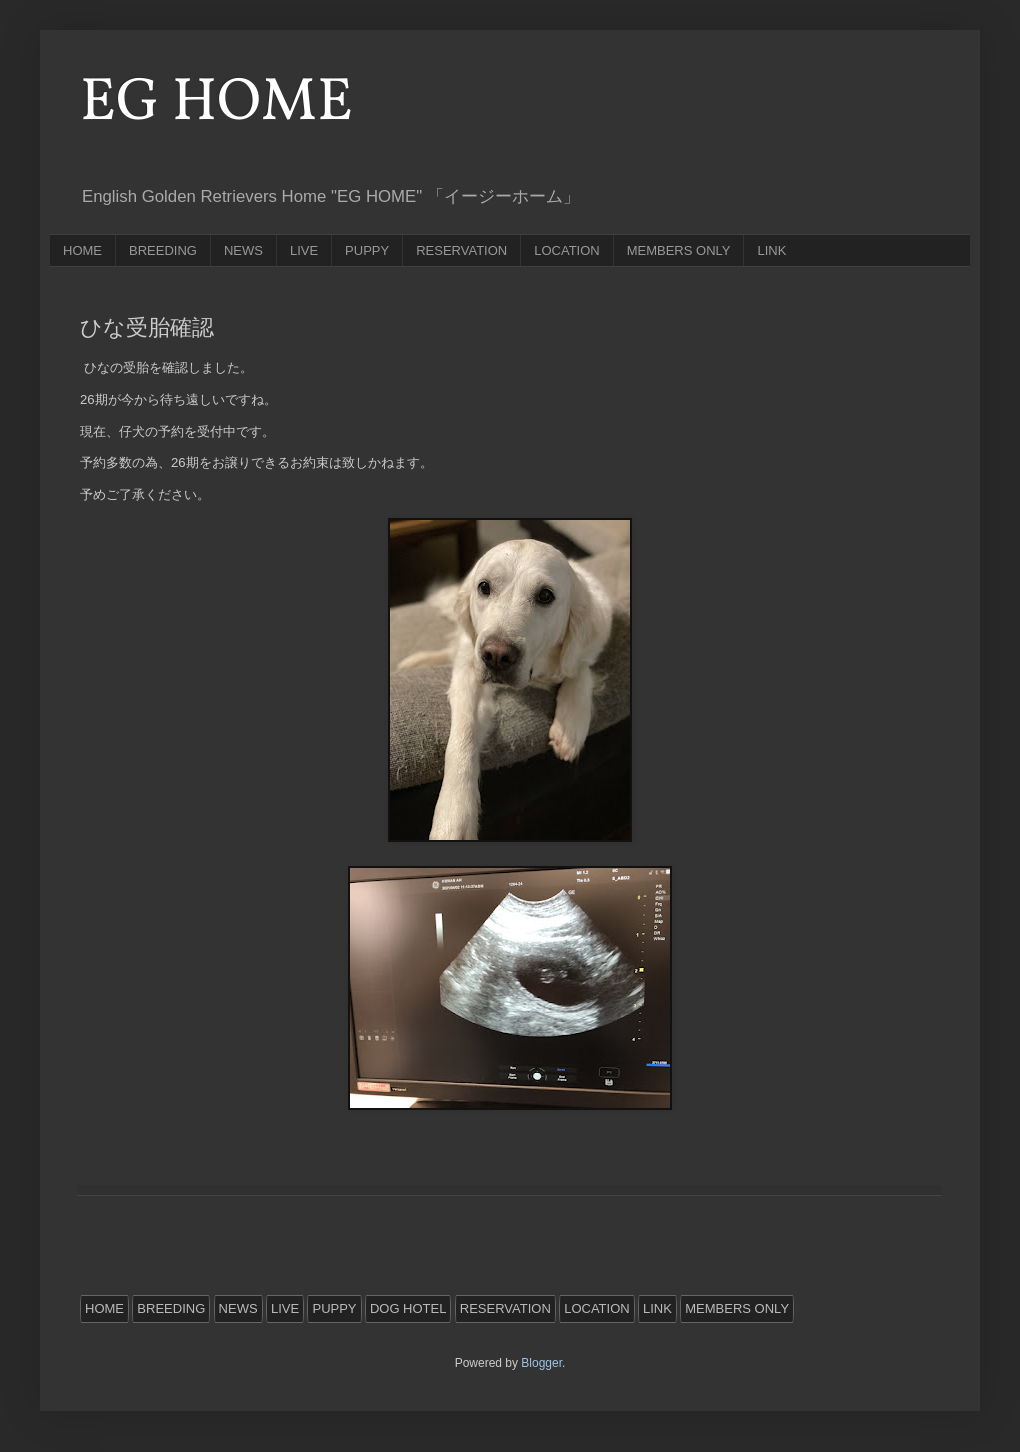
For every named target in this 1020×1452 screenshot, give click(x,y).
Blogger (541, 1363)
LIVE (304, 250)
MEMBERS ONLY (679, 250)
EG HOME (216, 103)
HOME (82, 250)
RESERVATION (461, 250)
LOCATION (567, 250)
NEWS (243, 250)
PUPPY (367, 250)
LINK (771, 250)
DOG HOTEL (408, 1308)
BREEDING (163, 250)
